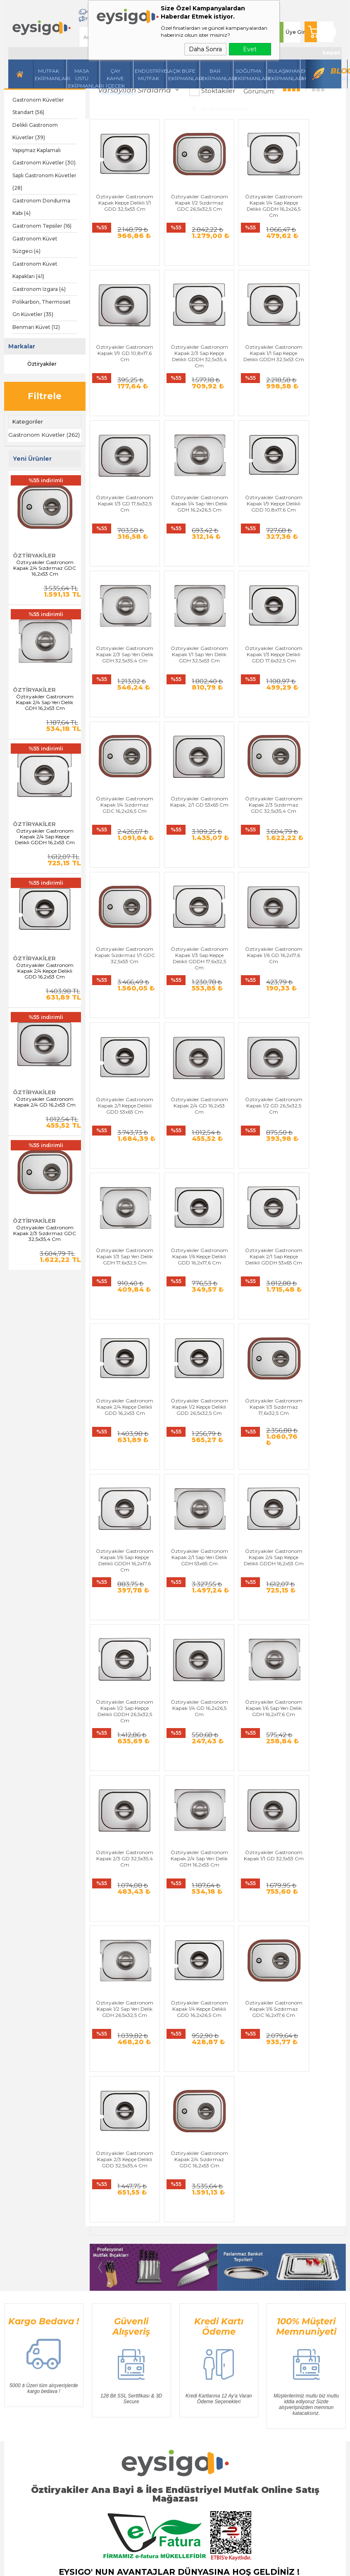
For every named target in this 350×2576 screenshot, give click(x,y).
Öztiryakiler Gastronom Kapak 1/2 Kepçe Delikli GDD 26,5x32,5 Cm (185, 1104)
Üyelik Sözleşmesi (180, 2205)
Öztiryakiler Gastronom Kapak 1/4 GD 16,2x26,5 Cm (315, 1253)
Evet (250, 49)
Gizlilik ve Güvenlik (182, 2242)
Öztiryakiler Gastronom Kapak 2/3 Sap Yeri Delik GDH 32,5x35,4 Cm (185, 498)
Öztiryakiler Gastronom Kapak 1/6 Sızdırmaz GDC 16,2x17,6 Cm (250, 1559)
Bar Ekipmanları (83, 2291)
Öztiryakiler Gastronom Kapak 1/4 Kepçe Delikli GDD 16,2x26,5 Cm (185, 1559)
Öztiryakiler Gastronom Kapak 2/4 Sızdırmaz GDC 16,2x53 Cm (44, 580)
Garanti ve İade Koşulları (188, 2229)
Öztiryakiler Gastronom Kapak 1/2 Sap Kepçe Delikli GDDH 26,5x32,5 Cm (250, 1256)
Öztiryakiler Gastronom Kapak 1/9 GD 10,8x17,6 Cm (315, 192)
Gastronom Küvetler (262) (37, 441)
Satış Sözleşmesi (178, 2217)
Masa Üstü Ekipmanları (83, 78)
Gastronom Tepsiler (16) (41, 226)
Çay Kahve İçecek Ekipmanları (116, 78)
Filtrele (45, 396)
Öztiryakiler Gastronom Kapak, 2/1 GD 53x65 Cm (185, 647)
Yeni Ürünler (269, 2229)
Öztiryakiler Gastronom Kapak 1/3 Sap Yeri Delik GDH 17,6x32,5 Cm (185, 952)
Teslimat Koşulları (180, 2192)
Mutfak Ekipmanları (49, 74)
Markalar (21, 346)
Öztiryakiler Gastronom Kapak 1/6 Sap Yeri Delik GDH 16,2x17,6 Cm (120, 1407)
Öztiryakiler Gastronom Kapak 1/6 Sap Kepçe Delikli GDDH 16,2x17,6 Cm (315, 1104)
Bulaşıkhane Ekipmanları (283, 74)
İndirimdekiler (271, 2242)
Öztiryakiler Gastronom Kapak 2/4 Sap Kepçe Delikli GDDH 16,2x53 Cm (45, 848)
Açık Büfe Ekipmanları (183, 74)
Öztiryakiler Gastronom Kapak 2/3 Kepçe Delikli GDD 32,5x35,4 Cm (315, 1559)
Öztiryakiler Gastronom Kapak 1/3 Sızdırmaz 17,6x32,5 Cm (250, 1104)
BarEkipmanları (216, 74)
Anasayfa (266, 2192)
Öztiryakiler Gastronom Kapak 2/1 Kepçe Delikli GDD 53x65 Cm (250, 801)
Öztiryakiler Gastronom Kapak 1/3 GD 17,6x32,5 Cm (250, 344)
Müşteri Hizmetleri (277, 2254)
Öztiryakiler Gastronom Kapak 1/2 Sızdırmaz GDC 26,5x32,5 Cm (185, 195)
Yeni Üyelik (76, 2329)
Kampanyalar (88, 18)
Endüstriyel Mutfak (149, 74)
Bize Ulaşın (268, 2205)
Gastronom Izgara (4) (39, 289)
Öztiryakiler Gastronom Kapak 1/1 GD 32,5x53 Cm (315, 1404)
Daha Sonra (205, 49)
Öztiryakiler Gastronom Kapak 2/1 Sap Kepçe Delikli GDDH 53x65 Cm (315, 952)
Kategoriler (27, 421)
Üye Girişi (297, 32)
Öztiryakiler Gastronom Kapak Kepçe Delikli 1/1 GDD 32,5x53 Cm (120, 195)
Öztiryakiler (34, 364)
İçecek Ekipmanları (86, 2217)
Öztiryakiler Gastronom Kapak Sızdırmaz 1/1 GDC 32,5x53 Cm (315, 650)
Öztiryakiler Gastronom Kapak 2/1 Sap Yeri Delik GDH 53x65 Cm (120, 1256)
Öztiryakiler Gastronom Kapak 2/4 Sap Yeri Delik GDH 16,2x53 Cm (45, 714)
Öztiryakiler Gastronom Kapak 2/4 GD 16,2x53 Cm (45, 1114)
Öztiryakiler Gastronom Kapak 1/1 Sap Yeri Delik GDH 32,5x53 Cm (250, 498)
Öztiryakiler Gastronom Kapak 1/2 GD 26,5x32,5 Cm (120, 949)
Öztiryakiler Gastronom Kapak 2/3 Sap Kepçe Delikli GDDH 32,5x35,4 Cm (120, 347)
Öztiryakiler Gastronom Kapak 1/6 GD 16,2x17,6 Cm (185, 798)
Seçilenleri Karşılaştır (220, 108)
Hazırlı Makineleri (84, 2192)
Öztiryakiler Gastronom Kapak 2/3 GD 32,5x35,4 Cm (185, 1404)
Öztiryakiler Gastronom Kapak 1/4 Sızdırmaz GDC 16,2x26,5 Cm (120, 650)
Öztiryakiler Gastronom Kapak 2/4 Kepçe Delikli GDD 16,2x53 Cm (45, 982)
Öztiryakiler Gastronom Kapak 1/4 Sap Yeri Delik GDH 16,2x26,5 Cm (315, 347)
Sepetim (264, 2267)
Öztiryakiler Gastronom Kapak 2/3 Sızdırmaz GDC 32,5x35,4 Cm (44, 1245)
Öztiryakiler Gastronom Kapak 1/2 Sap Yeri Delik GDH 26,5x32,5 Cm (120, 1559)
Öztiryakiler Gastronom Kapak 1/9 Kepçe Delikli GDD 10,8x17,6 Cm (120, 498)
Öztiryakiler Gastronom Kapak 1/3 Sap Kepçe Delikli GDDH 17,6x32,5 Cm (120, 801)
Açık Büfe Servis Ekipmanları (98, 2279)
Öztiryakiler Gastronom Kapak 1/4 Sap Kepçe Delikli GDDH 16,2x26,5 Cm (250, 195)
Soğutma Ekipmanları (249, 74)
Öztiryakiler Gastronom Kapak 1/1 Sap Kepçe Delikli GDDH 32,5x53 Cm (185, 347)
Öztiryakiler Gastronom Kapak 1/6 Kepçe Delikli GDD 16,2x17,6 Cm (250, 952)
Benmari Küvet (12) (36, 327)
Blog (339, 71)
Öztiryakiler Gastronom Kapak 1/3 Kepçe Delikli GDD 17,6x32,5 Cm (315, 498)
